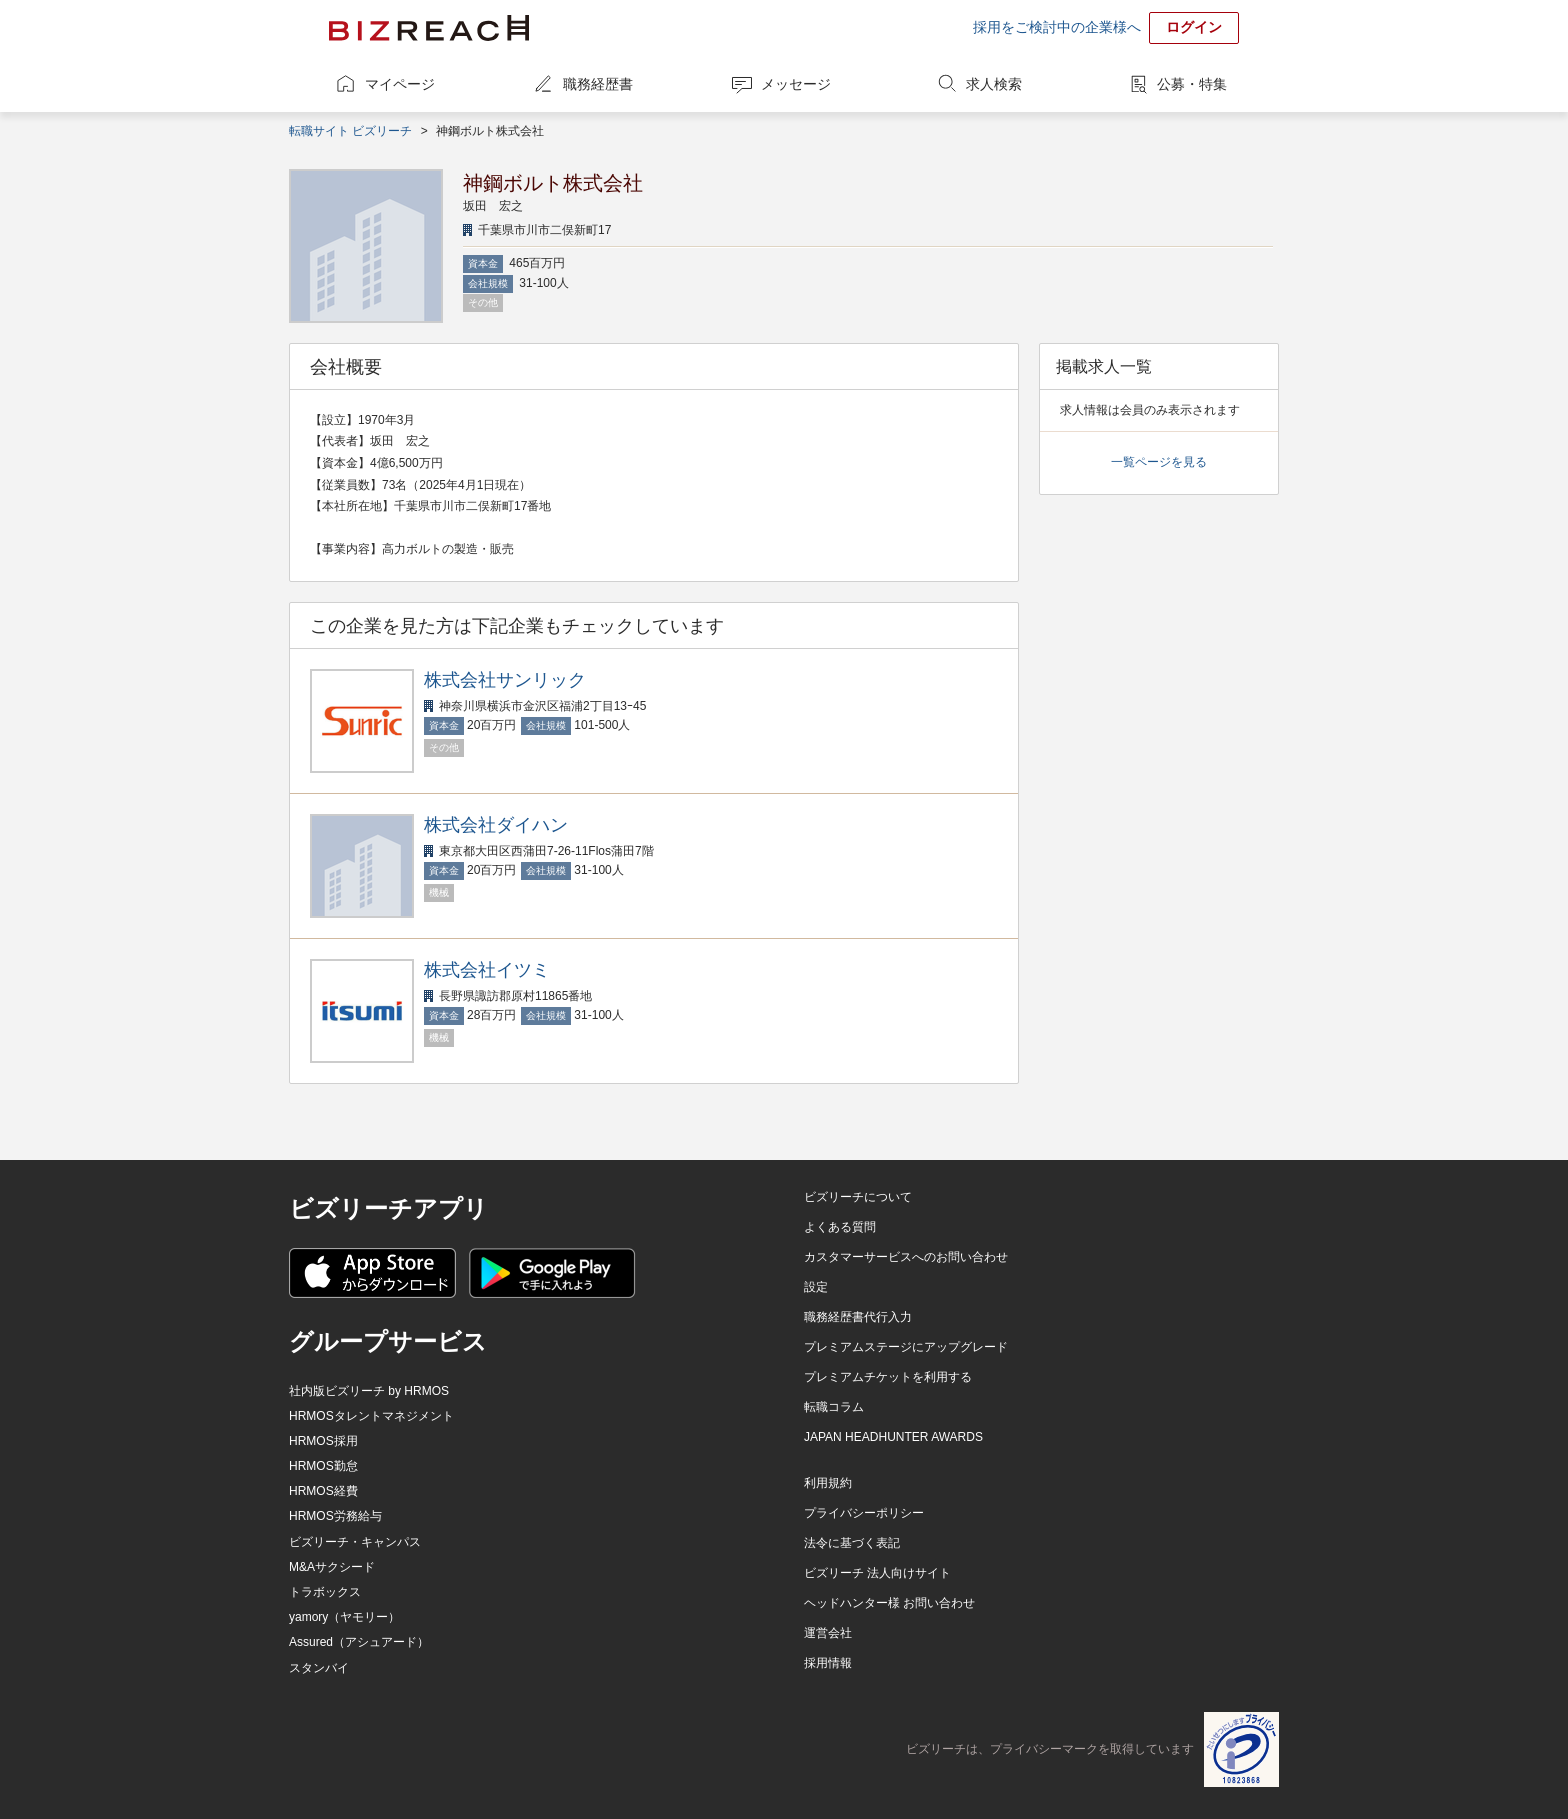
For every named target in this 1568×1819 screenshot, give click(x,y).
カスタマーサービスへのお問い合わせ (906, 1257)
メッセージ (796, 84)
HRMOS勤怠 (323, 1466)
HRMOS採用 (323, 1441)
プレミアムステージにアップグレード (906, 1347)
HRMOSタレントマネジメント (371, 1416)
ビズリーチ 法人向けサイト (877, 1573)
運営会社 (828, 1633)
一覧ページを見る (1159, 462)
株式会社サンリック (505, 680)
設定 (816, 1287)
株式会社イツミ (487, 970)
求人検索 (994, 84)
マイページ (400, 84)
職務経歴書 (598, 84)
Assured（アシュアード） (359, 1642)
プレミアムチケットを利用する (888, 1377)
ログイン (1194, 27)
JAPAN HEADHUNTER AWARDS (893, 1437)
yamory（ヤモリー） (344, 1617)
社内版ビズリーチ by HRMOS (369, 1391)
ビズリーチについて (858, 1197)
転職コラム (834, 1407)
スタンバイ (319, 1668)
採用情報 (828, 1663)
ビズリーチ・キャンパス (355, 1542)
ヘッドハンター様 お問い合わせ (889, 1603)
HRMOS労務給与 (335, 1516)
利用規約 (828, 1483)
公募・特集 (1192, 84)
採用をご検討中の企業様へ (1057, 27)
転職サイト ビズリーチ (350, 131)
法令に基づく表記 (852, 1543)
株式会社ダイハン (496, 825)
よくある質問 (840, 1227)
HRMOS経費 (323, 1491)
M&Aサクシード (332, 1567)
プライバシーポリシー (864, 1513)
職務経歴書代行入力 (858, 1317)
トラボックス (325, 1592)
